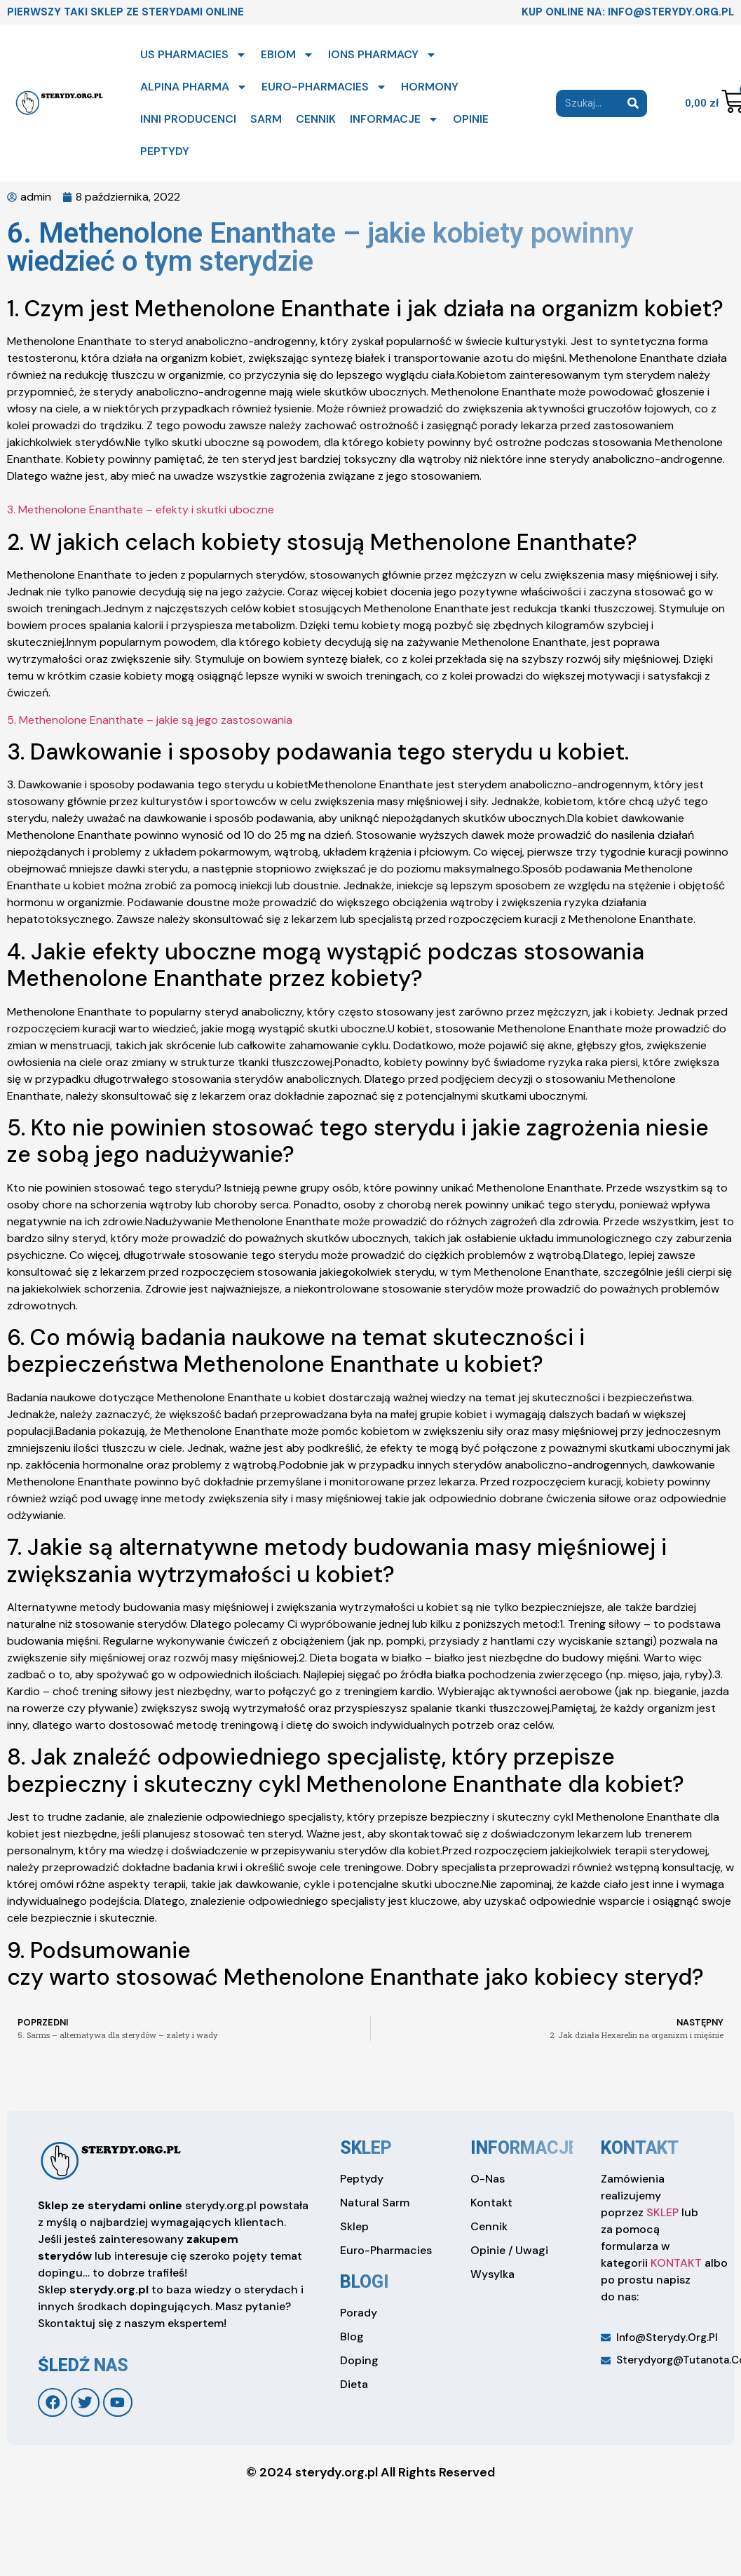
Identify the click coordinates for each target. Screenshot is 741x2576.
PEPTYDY (164, 151)
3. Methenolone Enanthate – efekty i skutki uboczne (140, 509)
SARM (266, 119)
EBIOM (287, 54)
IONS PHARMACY (382, 54)
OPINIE (471, 119)
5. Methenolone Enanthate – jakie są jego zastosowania (149, 720)
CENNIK (316, 119)
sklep (366, 2148)
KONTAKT (676, 2262)
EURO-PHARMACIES (324, 87)
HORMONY (429, 86)
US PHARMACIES (193, 54)
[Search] (633, 103)
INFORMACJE (394, 119)
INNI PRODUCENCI (188, 119)
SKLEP (662, 2212)
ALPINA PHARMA (193, 87)
